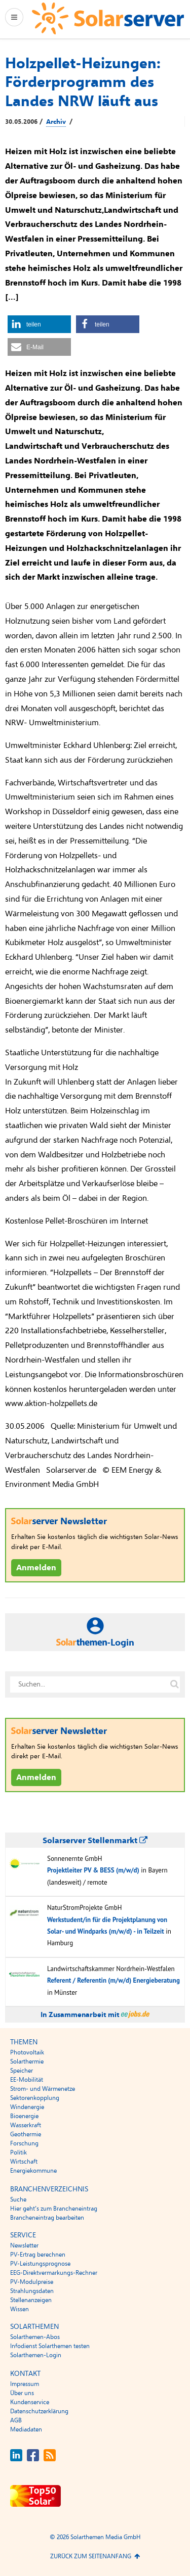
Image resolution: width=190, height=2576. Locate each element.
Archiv (56, 121)
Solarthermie (27, 2061)
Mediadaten (26, 2429)
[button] (39, 324)
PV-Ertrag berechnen (37, 2255)
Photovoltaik (27, 2052)
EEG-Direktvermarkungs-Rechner (53, 2273)
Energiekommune (33, 2171)
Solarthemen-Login (35, 2355)
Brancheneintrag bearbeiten (47, 2218)
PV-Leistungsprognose (40, 2264)
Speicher (21, 2071)
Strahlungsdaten (32, 2291)
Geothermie (25, 2134)
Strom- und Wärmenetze (42, 2089)
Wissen (19, 2309)
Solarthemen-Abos (35, 2337)
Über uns (22, 2393)
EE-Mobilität (26, 2080)
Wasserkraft (25, 2125)
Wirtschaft (23, 2162)
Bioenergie (24, 2116)
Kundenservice (29, 2402)
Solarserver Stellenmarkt (95, 1840)
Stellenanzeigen (31, 2300)
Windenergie (27, 2107)
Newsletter (24, 2245)
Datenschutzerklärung (39, 2411)
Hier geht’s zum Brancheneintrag (53, 2209)
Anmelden (36, 1567)
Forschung (24, 2143)
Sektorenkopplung (34, 2098)
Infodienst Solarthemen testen (50, 2346)
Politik (18, 2152)
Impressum (24, 2384)
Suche (18, 2199)
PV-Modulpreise (31, 2282)
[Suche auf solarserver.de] (174, 1684)
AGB (16, 2420)
